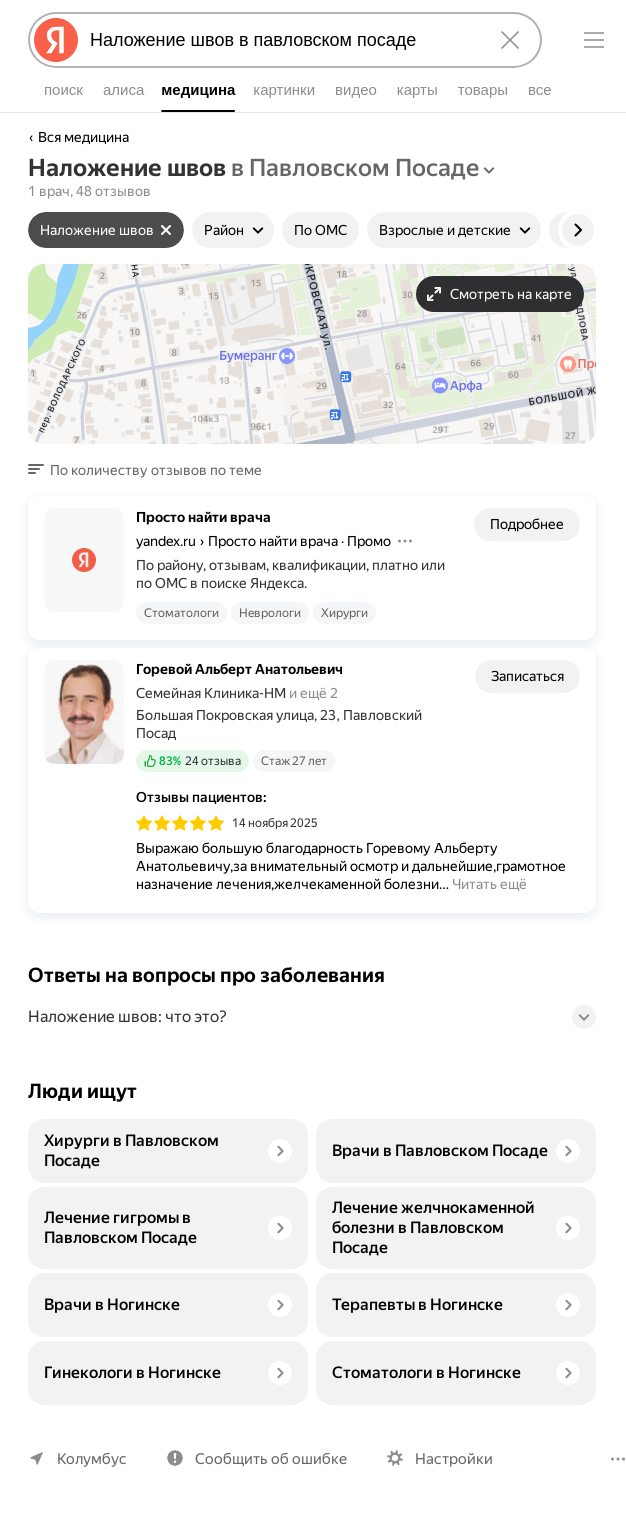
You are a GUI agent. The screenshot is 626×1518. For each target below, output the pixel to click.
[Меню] (594, 40)
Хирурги (338, 613)
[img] (180, 822)
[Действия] (409, 541)
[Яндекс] (56, 40)
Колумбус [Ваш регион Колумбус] (90, 1458)
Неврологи (266, 613)
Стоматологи (180, 613)
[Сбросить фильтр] (164, 230)
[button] (147, 470)
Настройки (445, 1458)
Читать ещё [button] (488, 884)
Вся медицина (84, 137)
